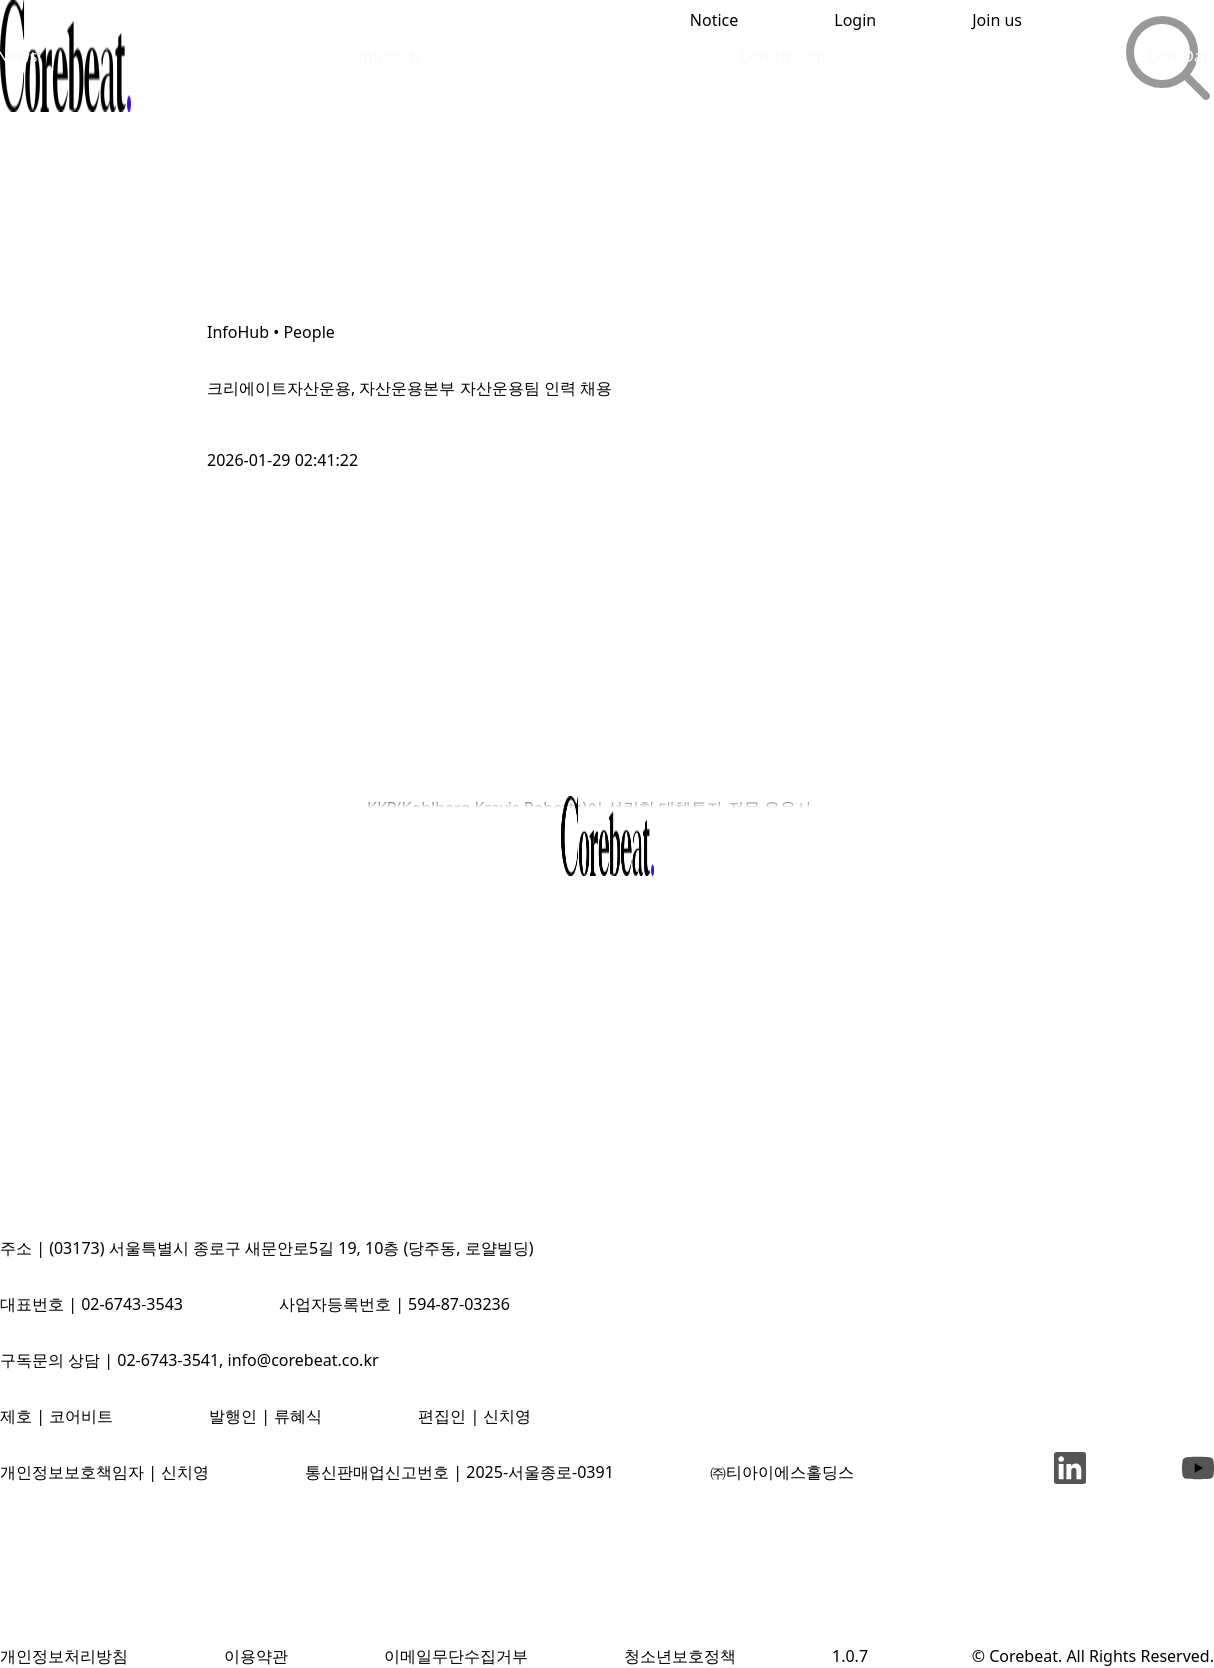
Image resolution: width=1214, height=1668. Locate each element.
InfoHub (388, 56)
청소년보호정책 (680, 1656)
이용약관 (256, 1656)
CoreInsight (783, 56)
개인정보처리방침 (64, 1656)
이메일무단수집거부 (456, 1656)
